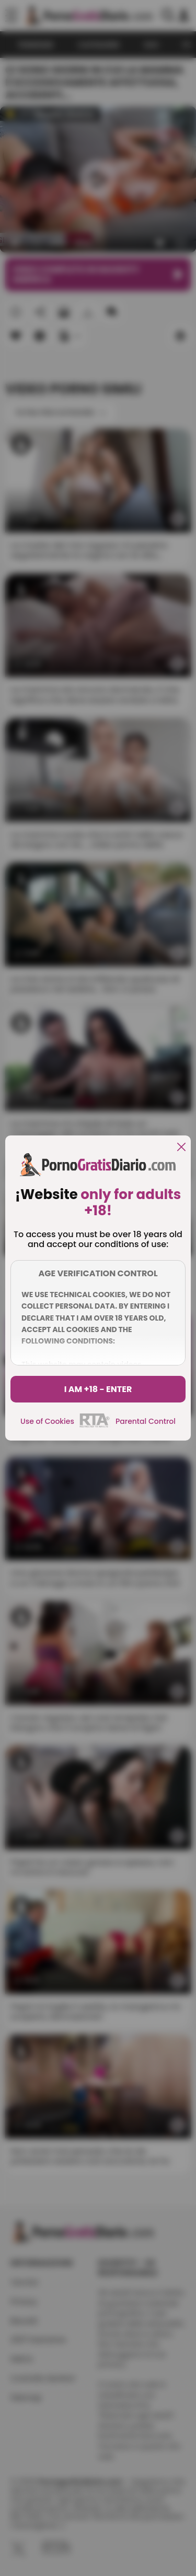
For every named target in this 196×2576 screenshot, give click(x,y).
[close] (181, 1148)
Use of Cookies (47, 1421)
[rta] (94, 1426)
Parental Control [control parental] (146, 1421)
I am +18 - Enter (98, 1389)
